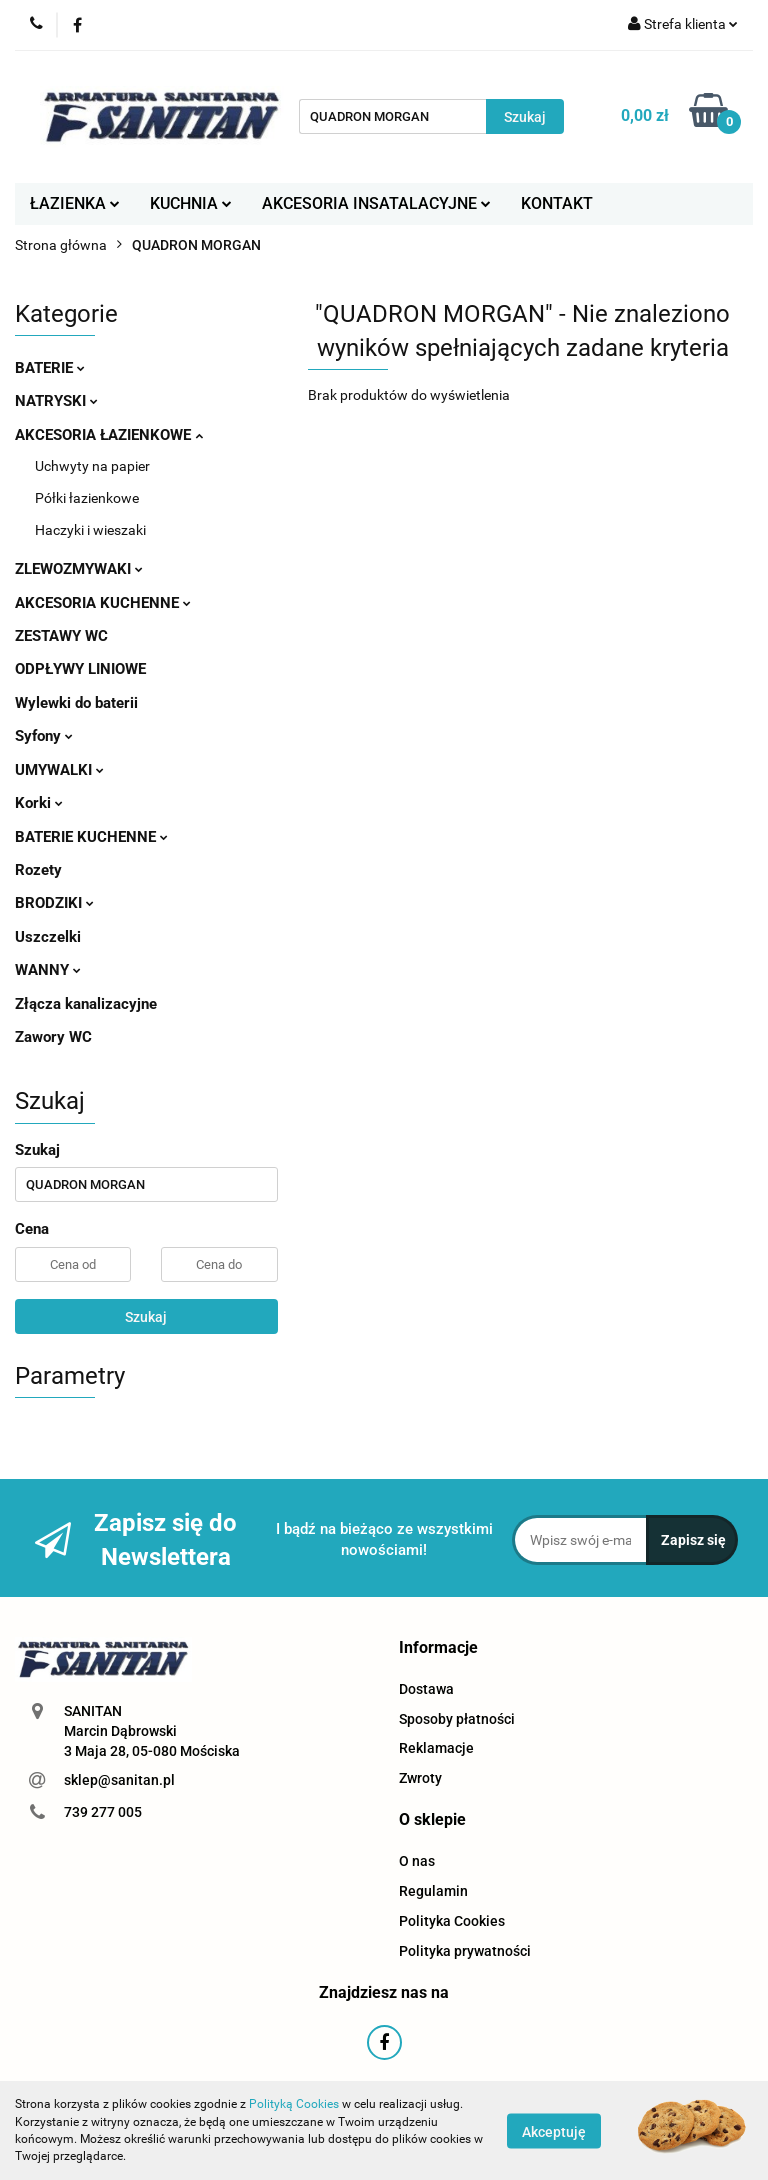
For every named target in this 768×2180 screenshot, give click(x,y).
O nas (417, 1861)
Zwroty (420, 1778)
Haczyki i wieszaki (90, 530)
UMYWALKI (59, 770)
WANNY (48, 970)
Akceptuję (554, 2131)
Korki (39, 803)
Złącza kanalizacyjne (86, 1004)
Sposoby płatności (457, 1719)
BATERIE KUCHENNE (91, 837)
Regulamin (433, 1891)
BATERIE (50, 368)
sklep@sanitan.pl (119, 1780)
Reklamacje (436, 1748)
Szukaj (146, 1317)
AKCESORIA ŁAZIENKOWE (109, 435)
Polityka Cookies (452, 1921)
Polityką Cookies (294, 2104)
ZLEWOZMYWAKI (79, 569)
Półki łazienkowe (87, 498)
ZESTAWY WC (61, 636)
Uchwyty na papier (92, 466)
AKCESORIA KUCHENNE (103, 603)
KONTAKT (557, 203)
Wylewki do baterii (76, 703)
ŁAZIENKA (75, 203)
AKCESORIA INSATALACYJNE (376, 203)
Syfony (44, 736)
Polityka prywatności (465, 1951)
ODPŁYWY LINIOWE (80, 669)
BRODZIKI (54, 903)
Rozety (38, 870)
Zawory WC (53, 1037)
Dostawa (426, 1689)
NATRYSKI (56, 401)
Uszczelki (48, 937)
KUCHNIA (191, 203)
